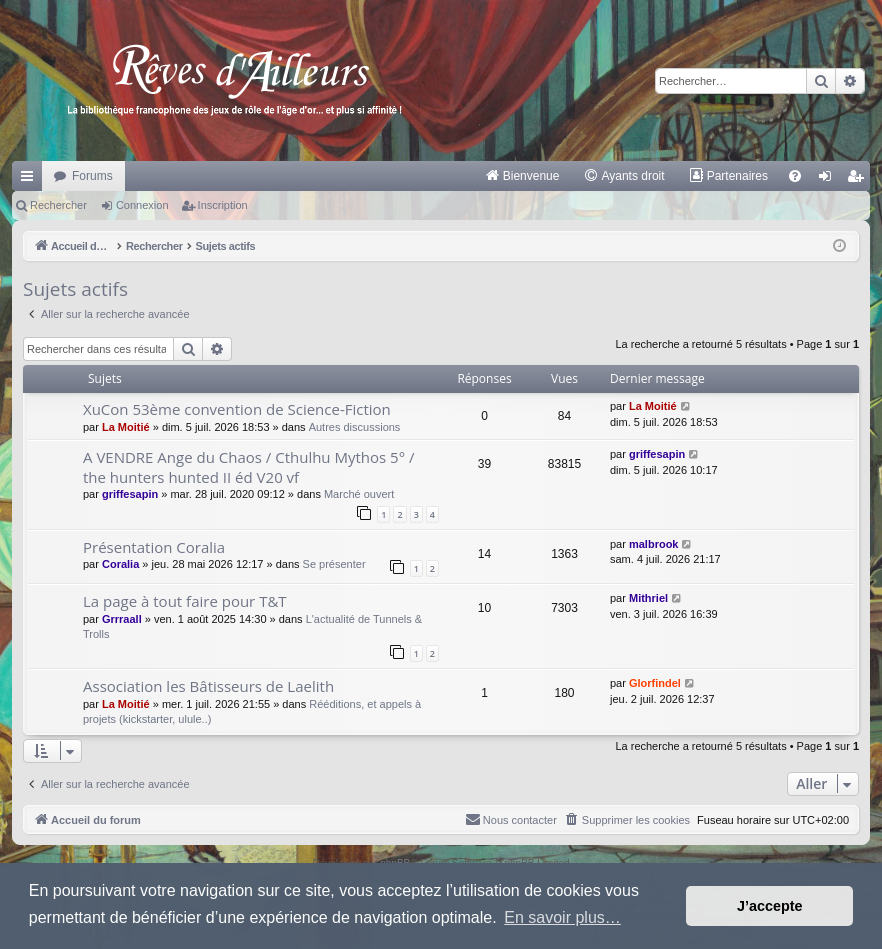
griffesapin (130, 494)
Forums (92, 176)
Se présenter (334, 564)
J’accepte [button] (770, 906)
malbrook (654, 544)
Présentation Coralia (154, 547)
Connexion (142, 205)
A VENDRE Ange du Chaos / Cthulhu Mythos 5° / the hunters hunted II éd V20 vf (249, 466)
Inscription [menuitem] (859, 180)
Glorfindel (655, 683)
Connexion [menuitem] (829, 180)
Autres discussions (355, 427)
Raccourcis (31, 180)
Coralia (120, 564)
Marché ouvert (359, 494)
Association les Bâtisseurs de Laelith (208, 686)
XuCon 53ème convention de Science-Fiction (237, 409)
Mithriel (648, 598)
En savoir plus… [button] (562, 917)
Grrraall (122, 619)
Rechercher (58, 205)
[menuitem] (522, 176)
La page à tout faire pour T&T (185, 601)
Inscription (223, 205)
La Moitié (126, 427)
